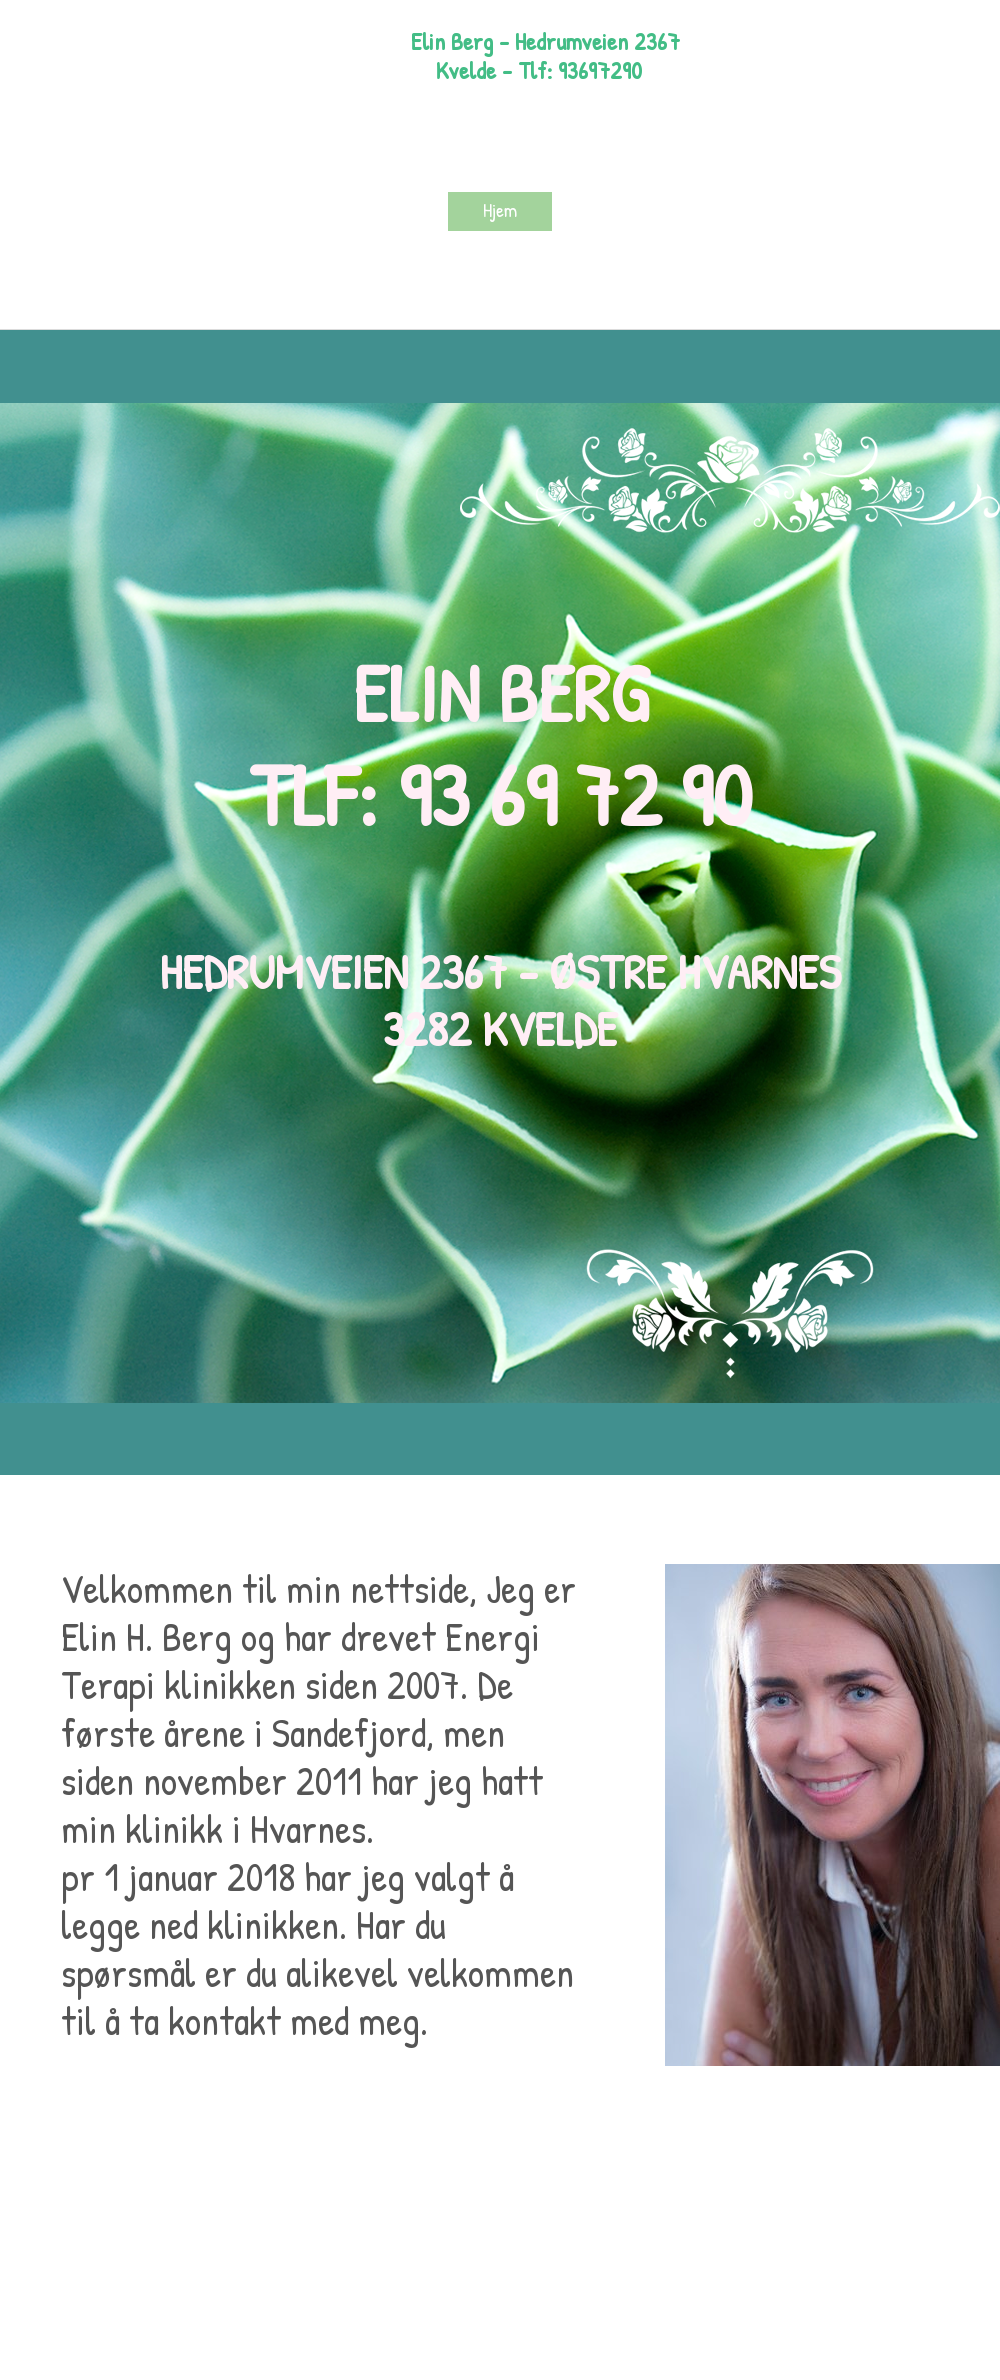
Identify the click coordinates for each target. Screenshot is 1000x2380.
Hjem (500, 209)
